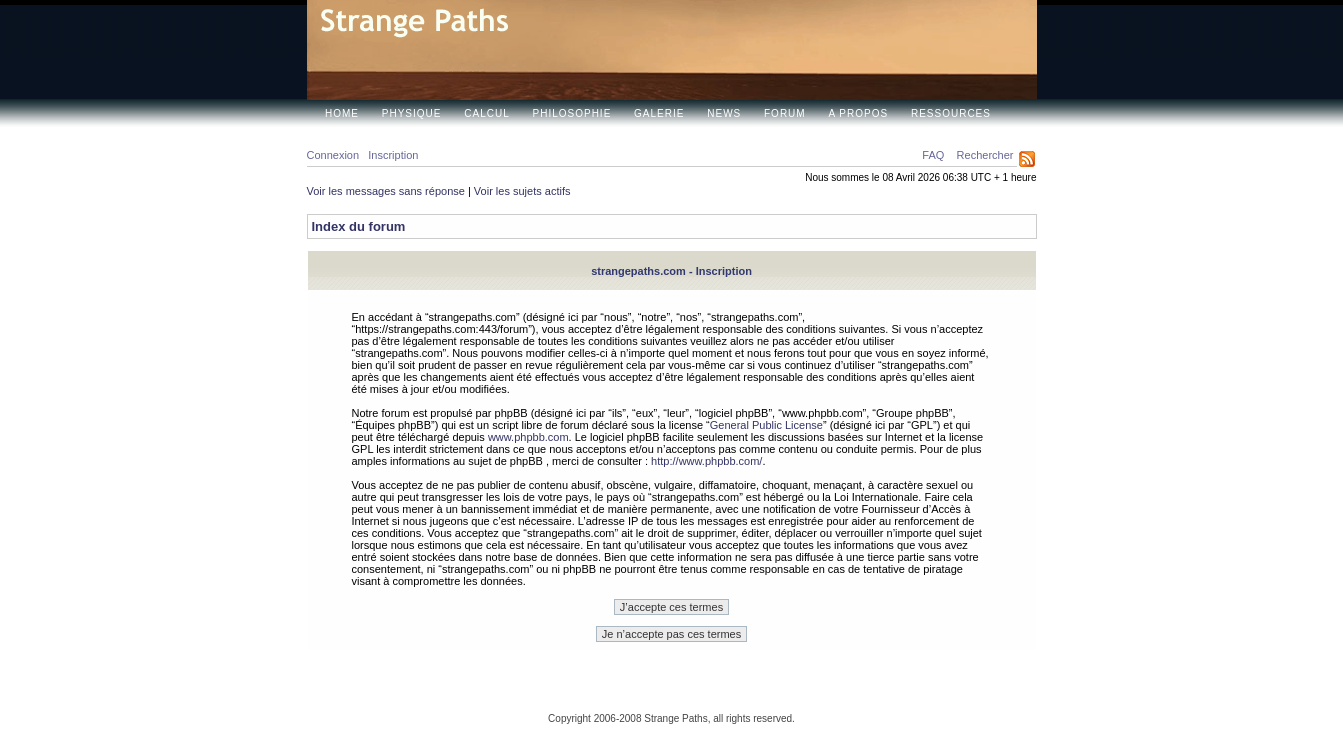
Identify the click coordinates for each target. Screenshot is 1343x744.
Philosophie (572, 113)
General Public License (766, 425)
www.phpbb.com (528, 437)
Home (342, 113)
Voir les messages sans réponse (386, 191)
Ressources (951, 113)
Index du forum (359, 226)
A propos (858, 113)
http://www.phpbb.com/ (706, 461)
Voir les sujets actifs (522, 191)
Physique (412, 113)
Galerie (659, 113)
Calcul (486, 113)
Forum (785, 113)
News (724, 113)
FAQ (933, 155)
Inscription (393, 155)
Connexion (333, 155)
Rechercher (985, 155)
